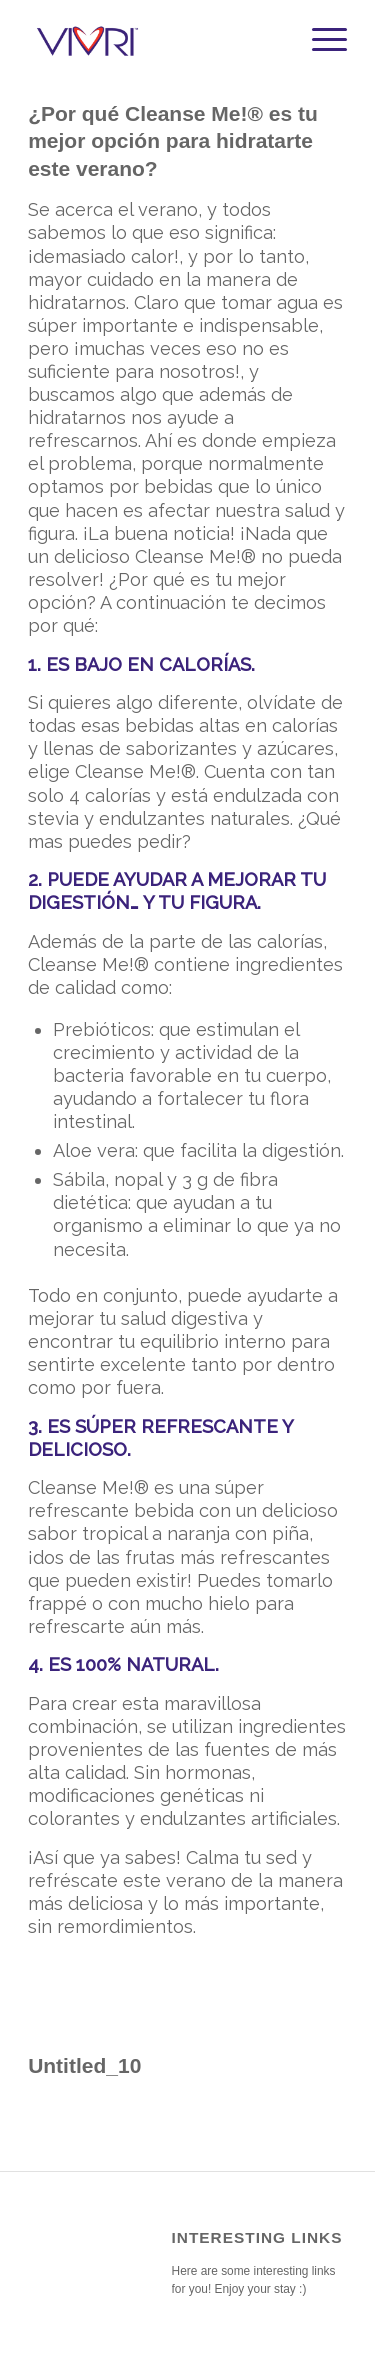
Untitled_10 (84, 2065)
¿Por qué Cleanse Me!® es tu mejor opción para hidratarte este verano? (173, 141)
